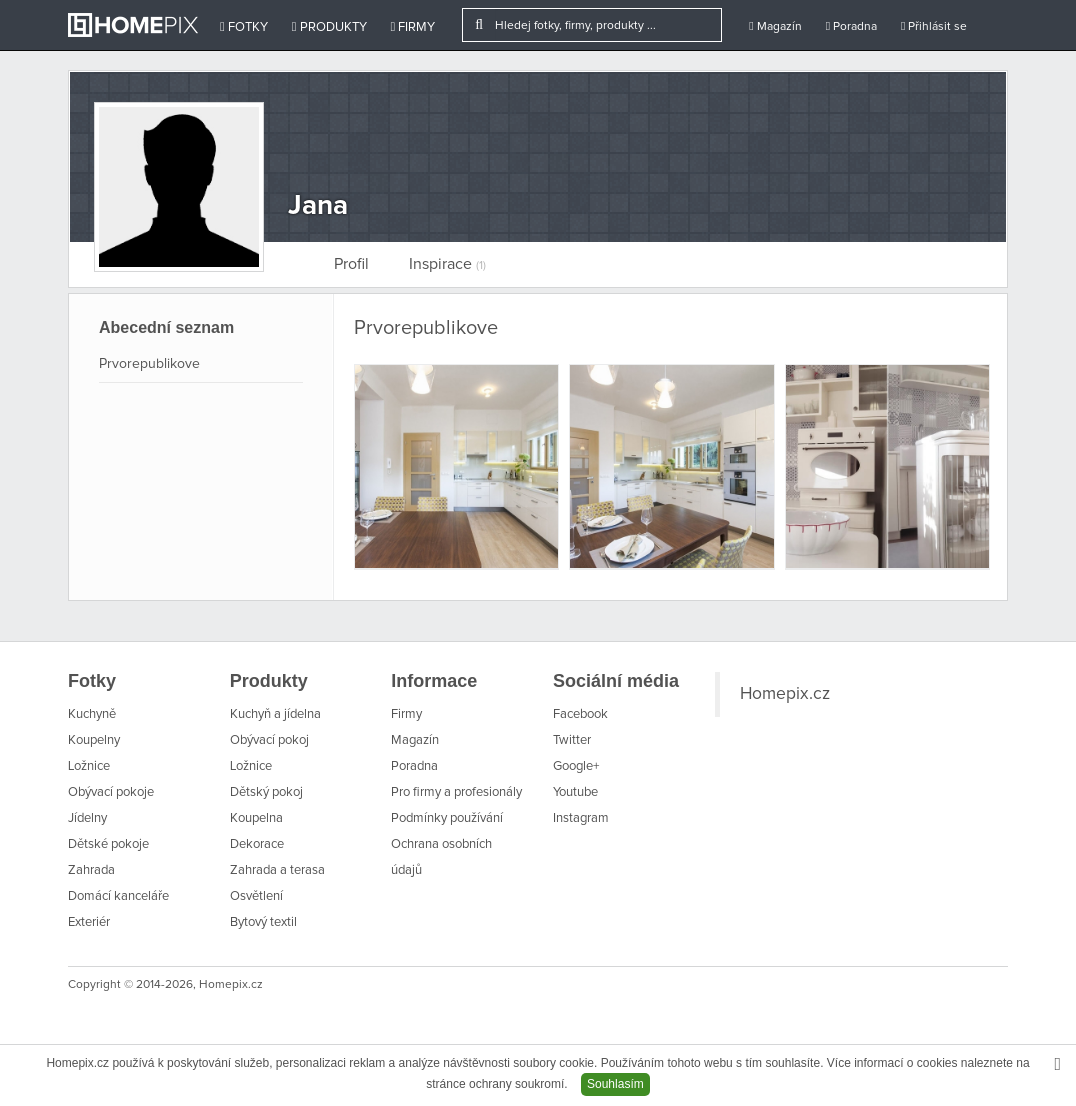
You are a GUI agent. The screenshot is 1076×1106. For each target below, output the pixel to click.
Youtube (575, 792)
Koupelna (256, 818)
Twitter (572, 740)
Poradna (851, 26)
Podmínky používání (447, 818)
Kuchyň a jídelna (275, 714)
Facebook (580, 714)
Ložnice (89, 766)
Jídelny (87, 818)
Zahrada (91, 870)
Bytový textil (263, 922)
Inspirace (447, 264)
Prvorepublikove (149, 364)
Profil (351, 264)
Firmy (413, 27)
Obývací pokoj (269, 740)
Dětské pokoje (108, 844)
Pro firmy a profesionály (456, 792)
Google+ (576, 766)
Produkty (329, 27)
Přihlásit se (934, 26)
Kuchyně (92, 714)
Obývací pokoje (111, 792)
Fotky (244, 27)
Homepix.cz (785, 694)
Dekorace (257, 844)
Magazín (775, 26)
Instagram (581, 818)
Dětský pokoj (266, 792)
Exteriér (89, 922)
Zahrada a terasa (277, 870)
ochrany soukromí (516, 1084)
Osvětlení (256, 896)
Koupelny (94, 740)
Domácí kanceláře (118, 896)
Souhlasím (615, 1084)
